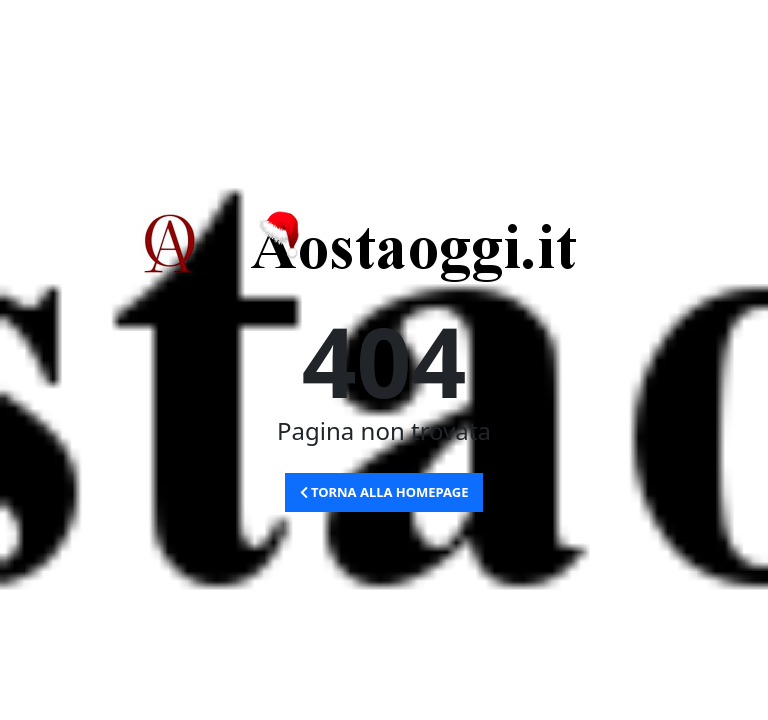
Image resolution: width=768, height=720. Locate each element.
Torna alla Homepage (384, 492)
